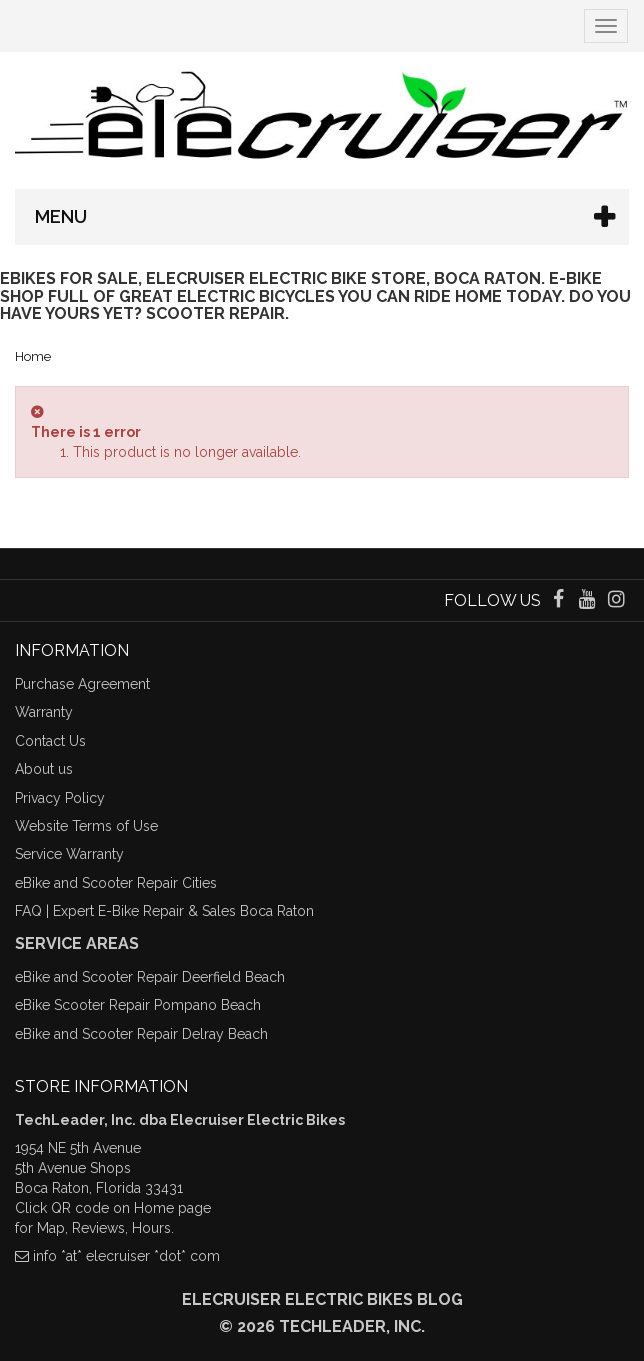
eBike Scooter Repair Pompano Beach (138, 1005)
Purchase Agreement (82, 684)
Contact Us (50, 741)
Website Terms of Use (86, 826)
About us (44, 769)
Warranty (44, 712)
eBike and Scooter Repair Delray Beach (141, 1034)
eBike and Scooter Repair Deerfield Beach (150, 977)
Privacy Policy (60, 798)
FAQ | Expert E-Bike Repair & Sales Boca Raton (164, 911)
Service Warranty (69, 854)
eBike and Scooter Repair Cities (116, 883)
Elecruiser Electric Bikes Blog (322, 1299)
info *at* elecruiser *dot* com (126, 1256)
